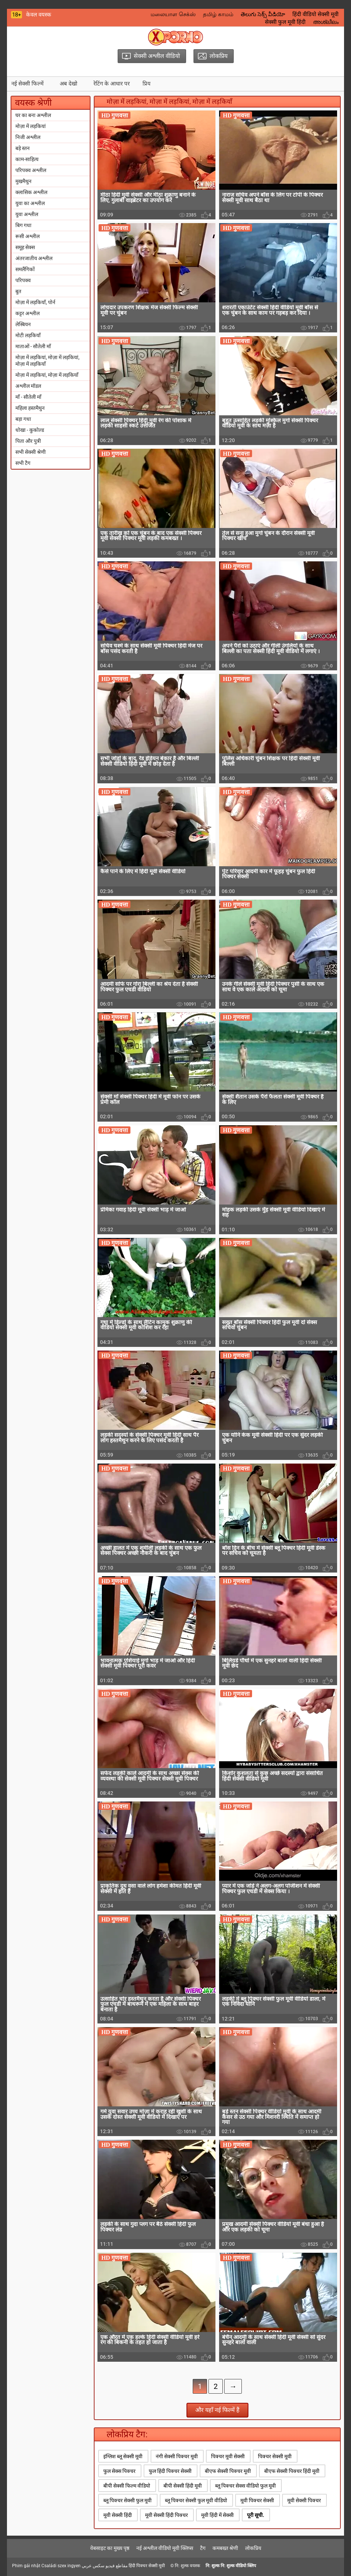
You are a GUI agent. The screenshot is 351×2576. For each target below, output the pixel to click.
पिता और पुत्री (28, 441)
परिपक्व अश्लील (30, 170)
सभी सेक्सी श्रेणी (30, 452)
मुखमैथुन (23, 181)
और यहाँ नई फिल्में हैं (217, 2409)
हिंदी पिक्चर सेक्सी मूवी (147, 2565)
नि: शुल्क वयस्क (187, 2565)
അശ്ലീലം (326, 22)
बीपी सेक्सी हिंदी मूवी (182, 2486)
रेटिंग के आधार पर (111, 83)
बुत (18, 291)
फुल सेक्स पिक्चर (119, 2471)
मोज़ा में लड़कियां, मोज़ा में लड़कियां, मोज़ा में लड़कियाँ (47, 360)
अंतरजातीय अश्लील (33, 258)
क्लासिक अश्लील (31, 192)
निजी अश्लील (27, 137)
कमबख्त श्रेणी (225, 2548)
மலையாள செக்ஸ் (173, 14)
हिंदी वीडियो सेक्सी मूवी (315, 14)
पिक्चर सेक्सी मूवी (275, 2456)
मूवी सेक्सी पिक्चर (304, 2500)
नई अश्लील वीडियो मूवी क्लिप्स (164, 2548)
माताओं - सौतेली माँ (33, 346)
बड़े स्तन (22, 148)
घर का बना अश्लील (33, 115)
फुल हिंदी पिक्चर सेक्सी (170, 2471)
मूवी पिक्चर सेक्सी (257, 2500)
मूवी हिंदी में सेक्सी (217, 2515)
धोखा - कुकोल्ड (29, 430)
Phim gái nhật (26, 2565)
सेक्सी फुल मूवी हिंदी (285, 22)
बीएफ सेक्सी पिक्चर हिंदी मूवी (291, 2471)
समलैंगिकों (25, 269)
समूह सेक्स (25, 247)
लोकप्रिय (253, 2548)
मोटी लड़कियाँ (28, 335)
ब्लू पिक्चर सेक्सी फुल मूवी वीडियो (196, 2500)
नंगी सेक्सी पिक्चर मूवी (177, 2456)
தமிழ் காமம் (218, 14)
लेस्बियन (23, 324)
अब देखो (68, 83)
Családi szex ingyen (61, 2565)
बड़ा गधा (23, 419)
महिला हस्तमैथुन (30, 408)
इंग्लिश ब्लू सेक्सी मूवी (123, 2456)
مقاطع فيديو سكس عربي (105, 2565)
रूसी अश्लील (27, 236)
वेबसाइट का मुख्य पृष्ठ (109, 2548)
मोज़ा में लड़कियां (30, 126)
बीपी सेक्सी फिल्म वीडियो (126, 2486)
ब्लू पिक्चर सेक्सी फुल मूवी (127, 2500)
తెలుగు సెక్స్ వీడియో (263, 14)
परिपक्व (23, 280)
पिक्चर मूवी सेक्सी (228, 2456)
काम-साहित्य (26, 159)
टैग (203, 2548)
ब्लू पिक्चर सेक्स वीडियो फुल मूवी (245, 2486)
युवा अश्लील (26, 214)
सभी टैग (22, 463)
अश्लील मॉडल (28, 386)
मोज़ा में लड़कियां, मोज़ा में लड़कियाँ (46, 375)
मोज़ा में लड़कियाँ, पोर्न (35, 302)
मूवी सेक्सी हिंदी (117, 2515)
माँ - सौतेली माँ (28, 397)
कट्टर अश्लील (27, 313)
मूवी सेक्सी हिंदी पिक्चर (166, 2515)
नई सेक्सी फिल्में (27, 83)
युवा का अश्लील (30, 203)
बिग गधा (23, 225)
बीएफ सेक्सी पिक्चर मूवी (228, 2471)
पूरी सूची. (255, 2515)
